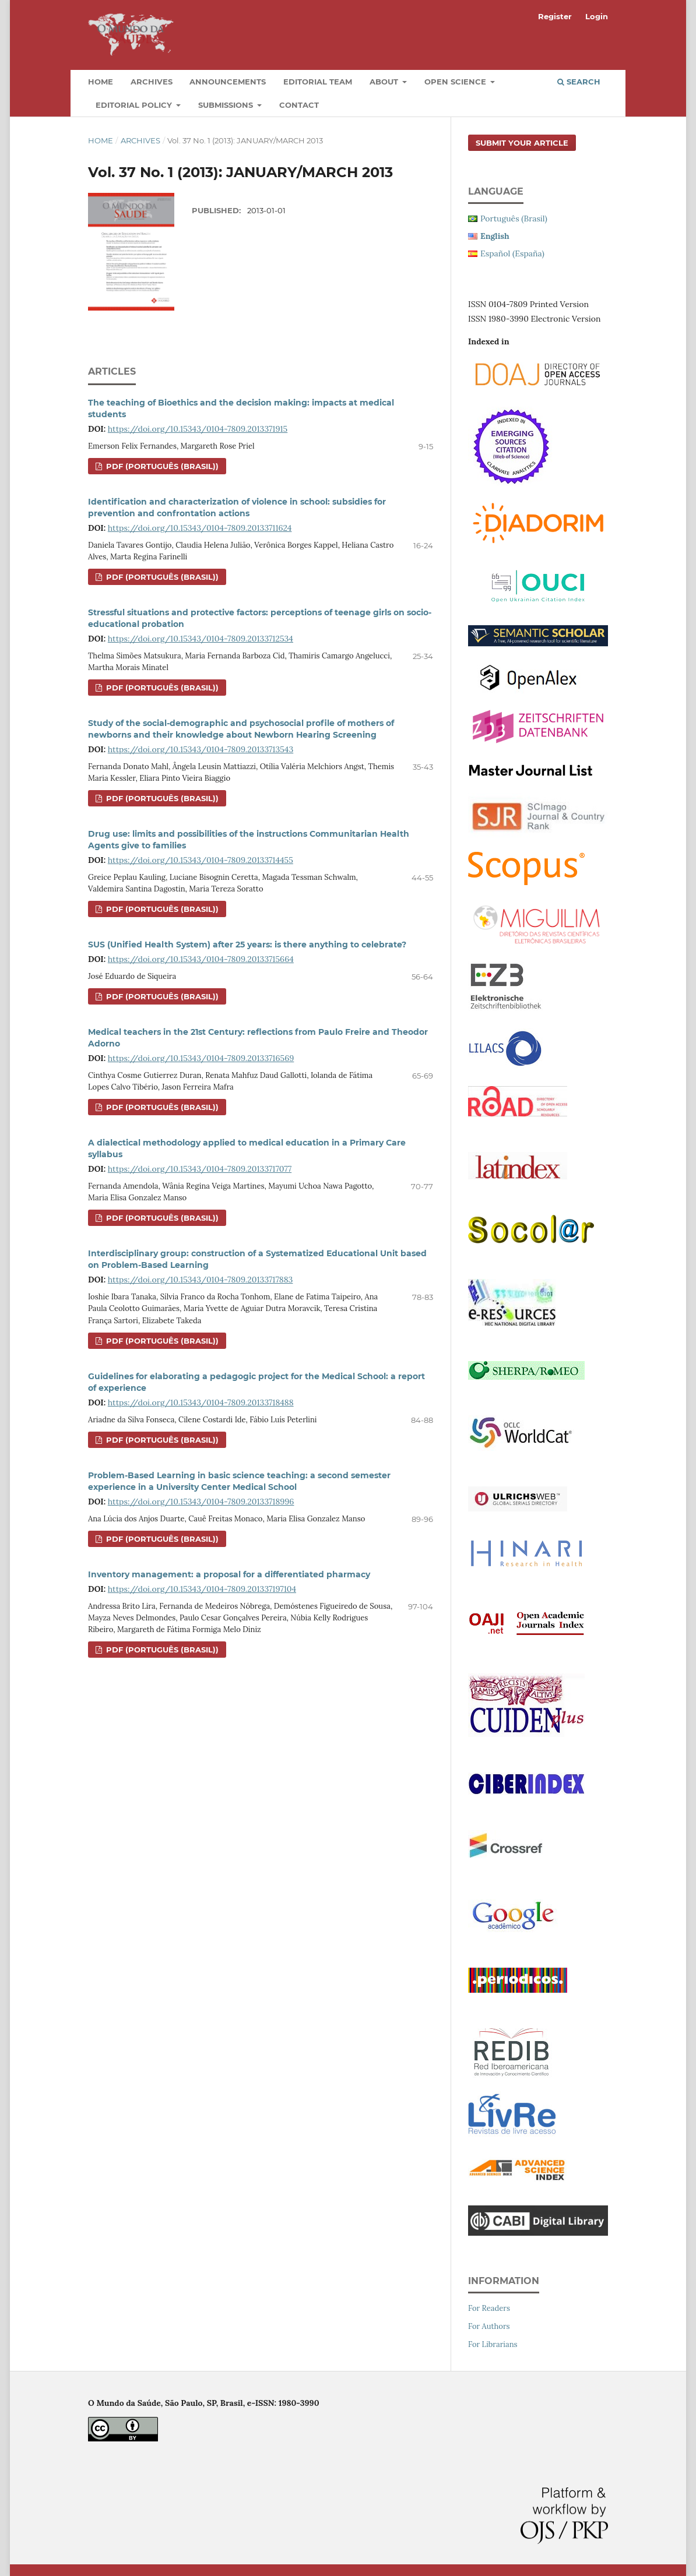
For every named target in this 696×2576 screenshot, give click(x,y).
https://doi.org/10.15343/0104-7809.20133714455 (200, 860)
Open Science (456, 81)
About (385, 81)
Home (100, 81)
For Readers (489, 2308)
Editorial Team (317, 81)
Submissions (226, 105)
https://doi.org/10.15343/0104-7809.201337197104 (202, 1589)
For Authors (489, 2326)
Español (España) (512, 253)
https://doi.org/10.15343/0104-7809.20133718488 (201, 1402)
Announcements (227, 81)
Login (596, 16)
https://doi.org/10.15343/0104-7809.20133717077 (199, 1169)
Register (555, 16)
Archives (152, 81)
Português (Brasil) (513, 218)
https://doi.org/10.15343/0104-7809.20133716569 (201, 1058)
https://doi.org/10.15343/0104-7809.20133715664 (201, 959)
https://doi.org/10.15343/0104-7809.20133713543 (200, 749)
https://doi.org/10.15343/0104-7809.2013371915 (197, 429)
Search (578, 81)
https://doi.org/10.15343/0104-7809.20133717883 (200, 1279)
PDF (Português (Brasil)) (161, 466)
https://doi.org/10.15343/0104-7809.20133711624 (200, 528)
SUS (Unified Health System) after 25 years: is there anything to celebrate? (247, 944)
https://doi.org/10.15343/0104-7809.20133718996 (201, 1501)
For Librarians (493, 2344)
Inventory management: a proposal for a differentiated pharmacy (229, 1574)
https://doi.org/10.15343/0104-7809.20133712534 (200, 638)
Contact (299, 105)
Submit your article (522, 142)
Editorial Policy (135, 105)
